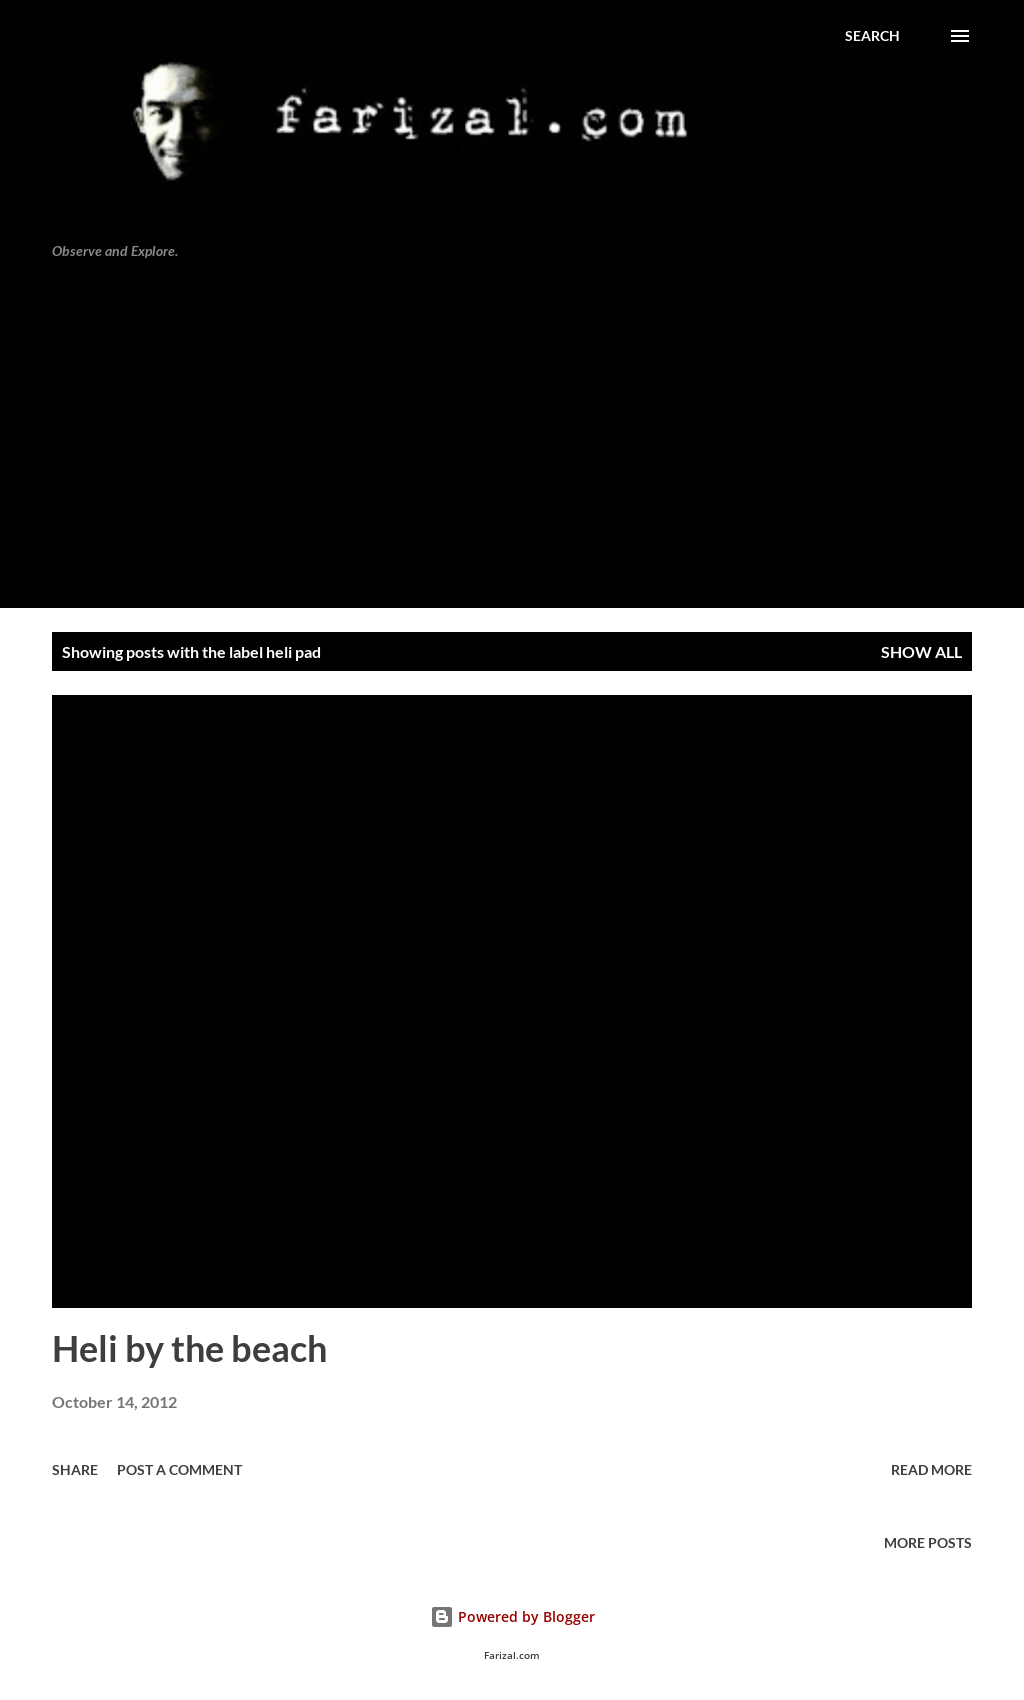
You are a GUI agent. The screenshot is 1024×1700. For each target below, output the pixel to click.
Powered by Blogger (512, 1616)
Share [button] (75, 1469)
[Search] (872, 36)
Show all (921, 651)
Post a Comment (179, 1469)
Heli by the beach (189, 1348)
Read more (931, 1469)
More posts (928, 1542)
